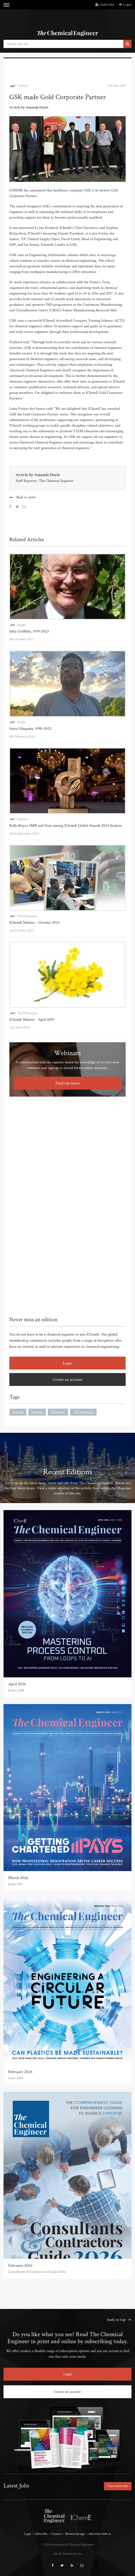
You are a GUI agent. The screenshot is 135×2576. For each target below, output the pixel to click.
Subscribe (104, 4)
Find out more (67, 1083)
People (21, 625)
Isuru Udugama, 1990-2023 (30, 728)
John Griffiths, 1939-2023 (29, 631)
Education (58, 1412)
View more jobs (117, 2486)
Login (125, 4)
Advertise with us (99, 2534)
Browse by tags (75, 2534)
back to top (116, 2319)
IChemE (23, 85)
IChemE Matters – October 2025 (34, 922)
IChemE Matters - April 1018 (31, 1019)
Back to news (26, 497)
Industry (23, 819)
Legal (27, 2534)
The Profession (27, 916)
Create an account (68, 1379)
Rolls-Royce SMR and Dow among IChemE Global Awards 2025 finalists (66, 825)
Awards (18, 1412)
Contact (56, 2534)
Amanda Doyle (47, 474)
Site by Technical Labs (67, 2554)
